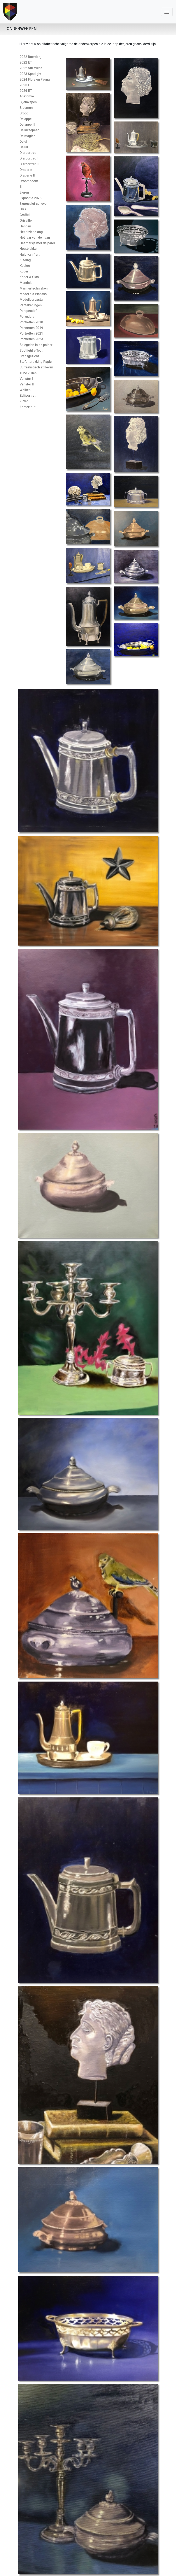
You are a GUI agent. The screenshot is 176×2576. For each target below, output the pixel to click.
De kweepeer (29, 130)
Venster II (27, 384)
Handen (25, 226)
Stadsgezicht (29, 356)
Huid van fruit (30, 254)
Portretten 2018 (31, 322)
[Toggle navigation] (167, 12)
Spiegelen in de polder (36, 345)
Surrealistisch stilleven (36, 367)
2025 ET (26, 85)
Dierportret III (29, 164)
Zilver (24, 401)
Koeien (25, 266)
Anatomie (27, 96)
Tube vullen (28, 373)
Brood (24, 113)
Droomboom (29, 181)
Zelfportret (28, 395)
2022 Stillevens (31, 68)
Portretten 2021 (31, 333)
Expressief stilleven (34, 204)
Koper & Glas (29, 277)
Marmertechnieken (34, 288)
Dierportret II (29, 158)
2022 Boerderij (30, 57)
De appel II (27, 124)
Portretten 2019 (31, 328)
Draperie (26, 170)
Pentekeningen (31, 305)
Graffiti (25, 215)
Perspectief (28, 311)
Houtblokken (29, 249)
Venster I (26, 379)
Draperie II (27, 175)
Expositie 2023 (31, 198)
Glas (23, 209)
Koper (24, 271)
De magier (27, 136)
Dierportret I (29, 153)
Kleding (25, 260)
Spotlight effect (31, 350)
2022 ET (26, 62)
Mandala (26, 283)
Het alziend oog (31, 232)
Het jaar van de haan (35, 237)
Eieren (24, 192)
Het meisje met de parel (37, 243)
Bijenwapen (28, 102)
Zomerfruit (27, 407)
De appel (26, 119)
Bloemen (26, 108)
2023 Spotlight (30, 74)
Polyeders (27, 317)
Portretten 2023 (31, 339)
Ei (21, 187)
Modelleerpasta (31, 300)
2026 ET (26, 91)
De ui (23, 142)
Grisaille (26, 220)
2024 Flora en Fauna (35, 79)
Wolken (25, 390)
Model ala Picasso (33, 294)
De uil (24, 147)
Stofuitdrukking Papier (36, 362)
